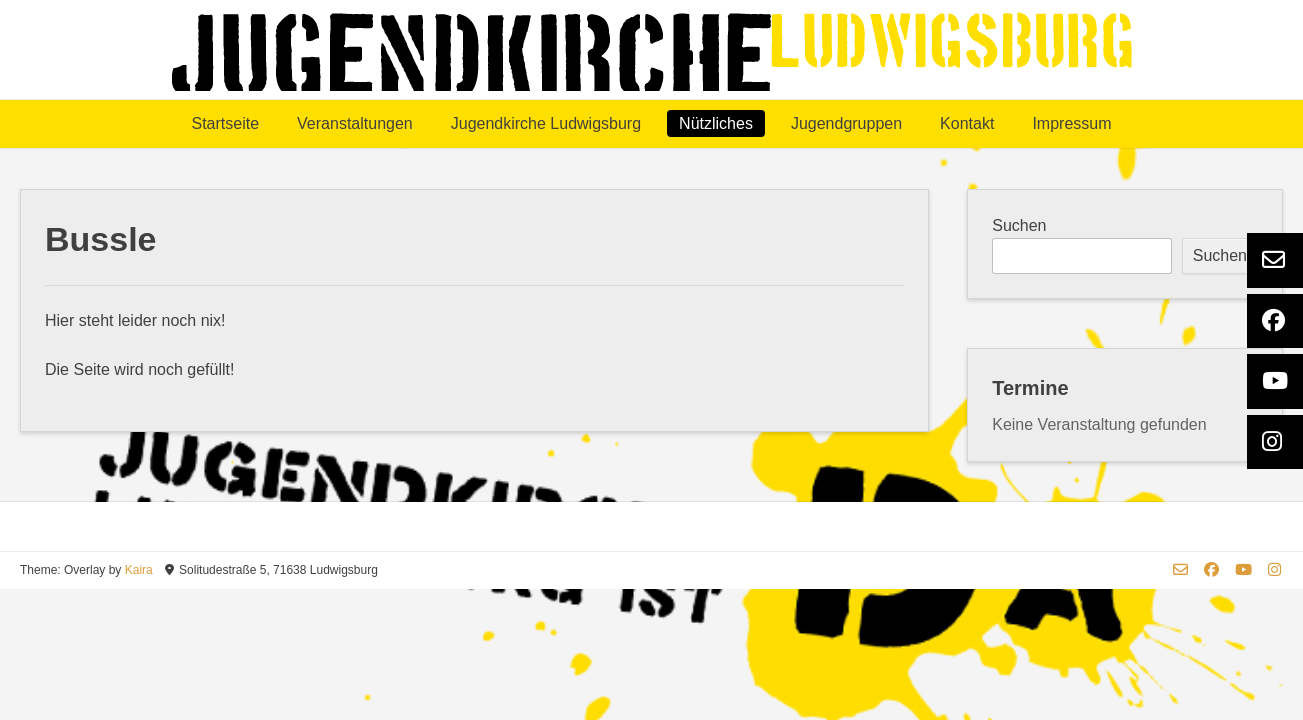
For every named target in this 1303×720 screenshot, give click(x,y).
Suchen (1019, 225)
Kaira (139, 570)
